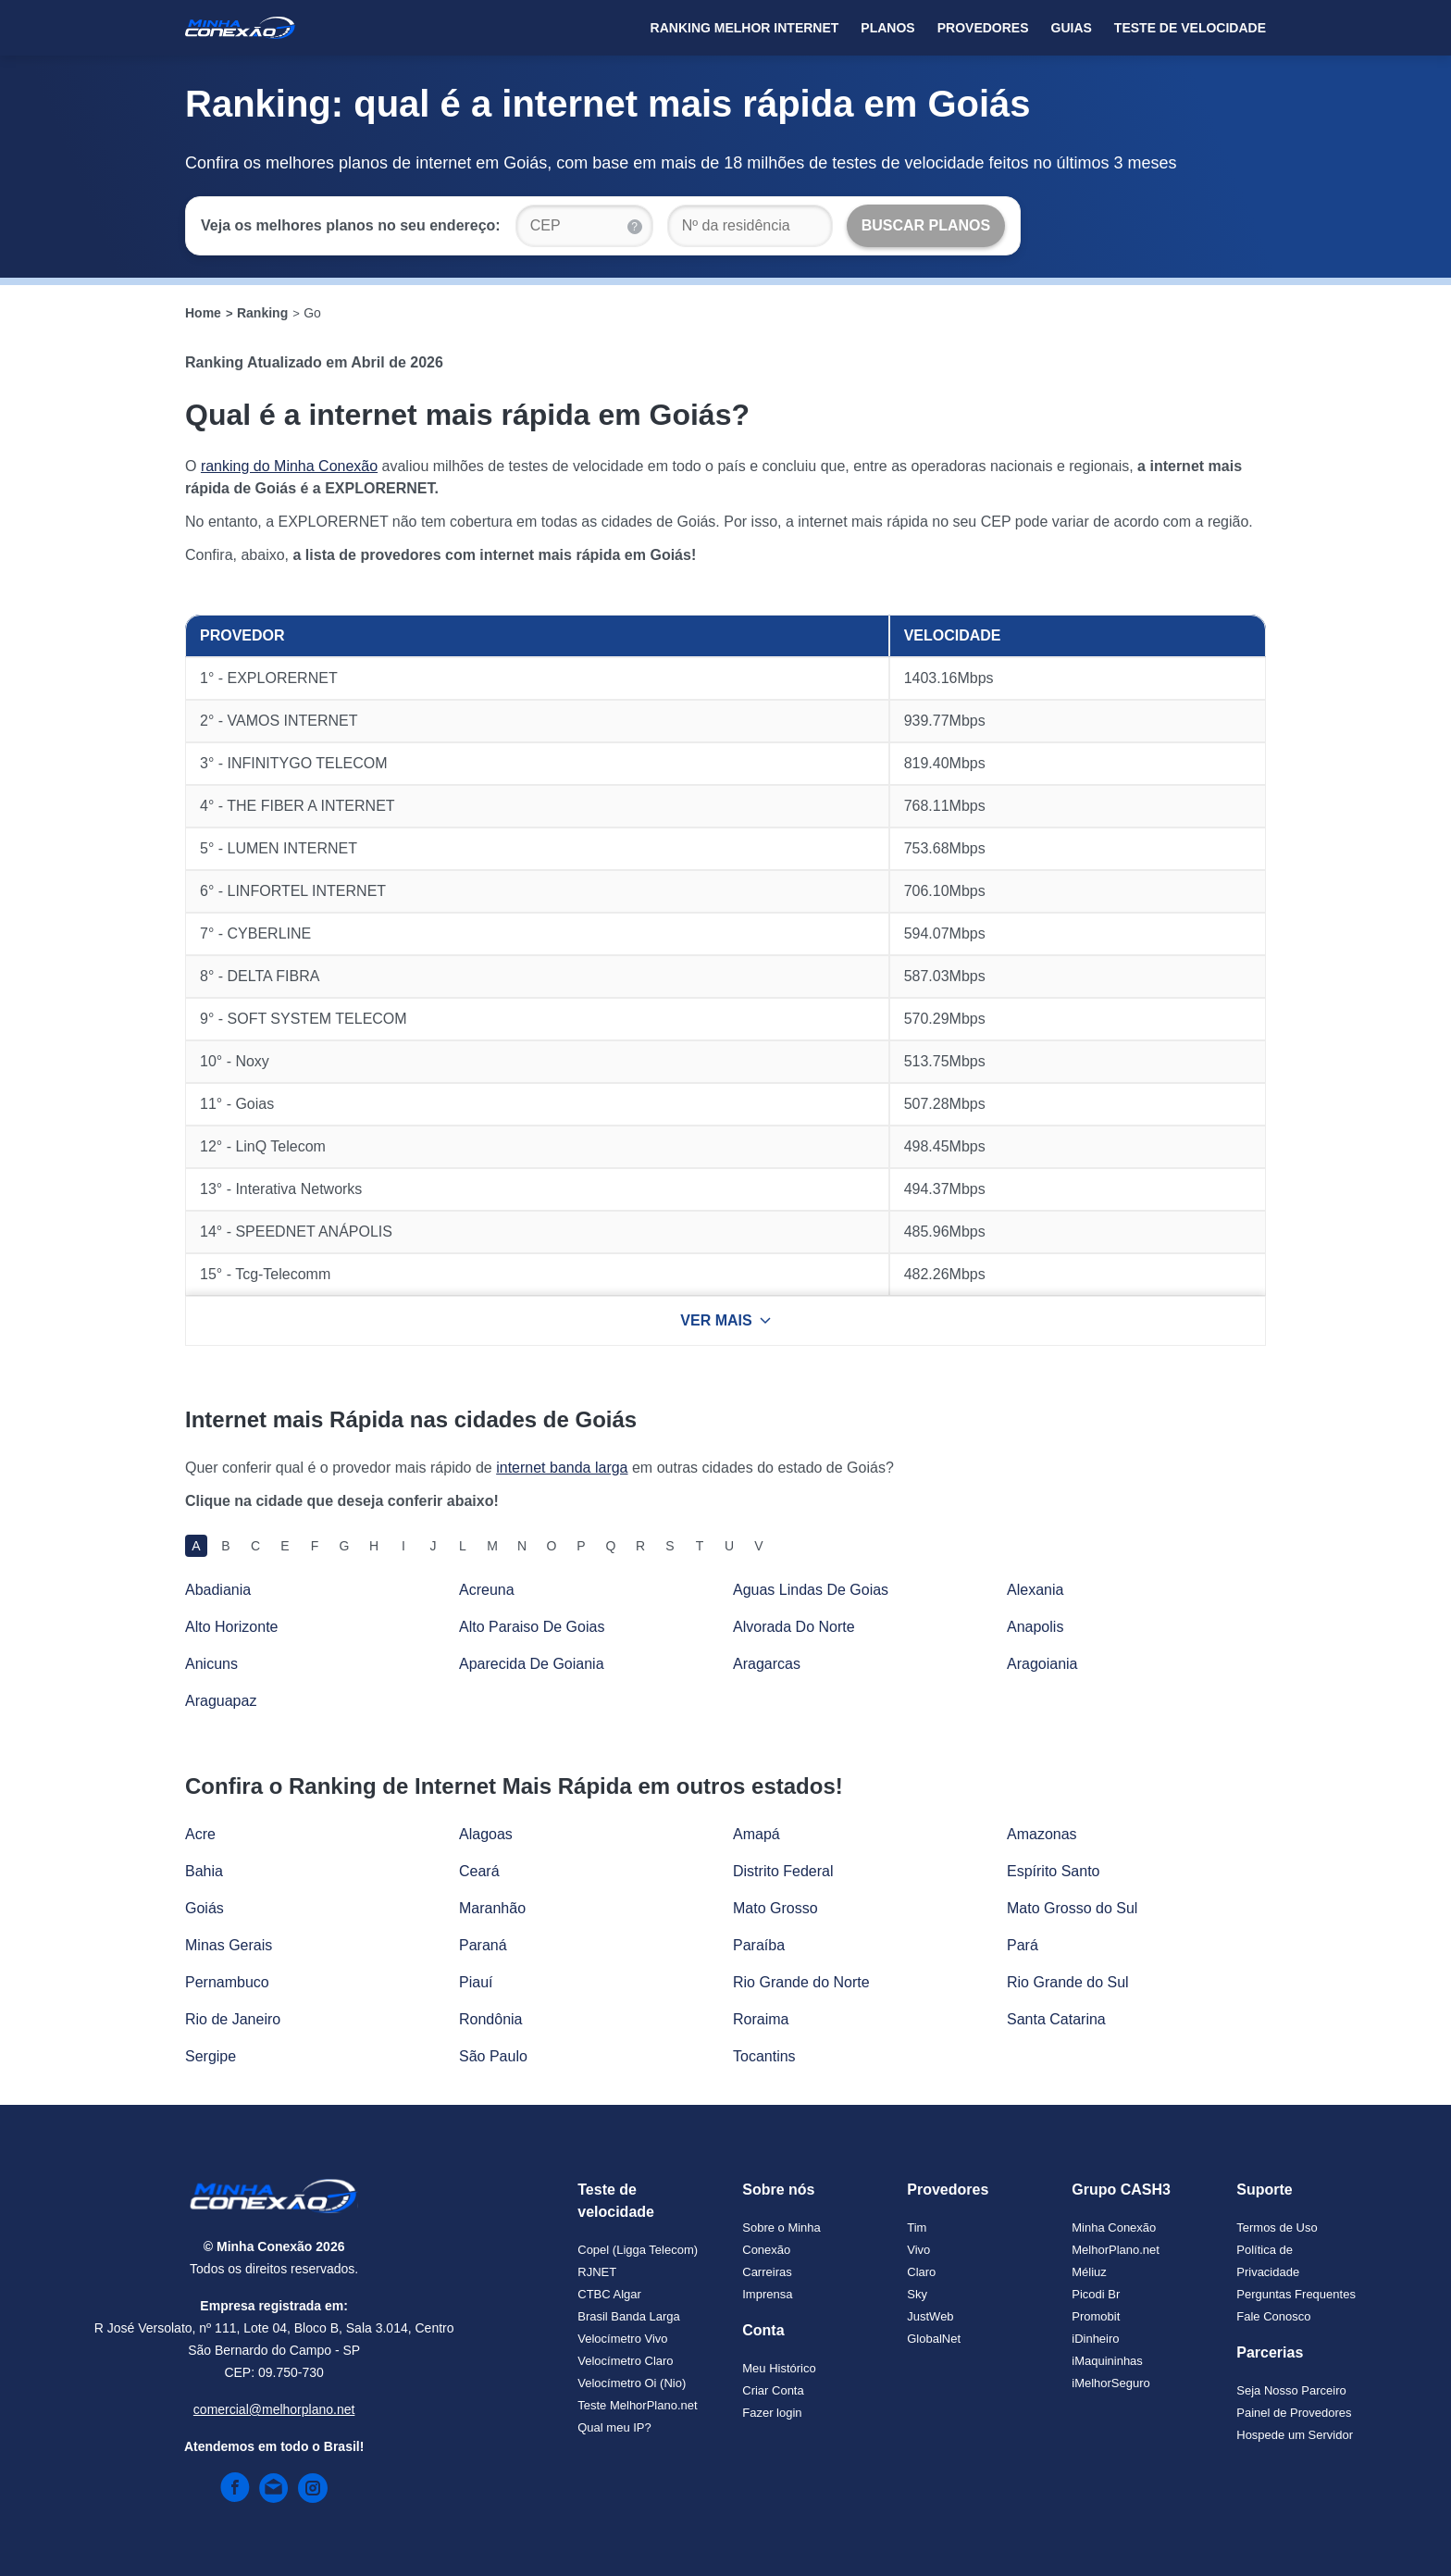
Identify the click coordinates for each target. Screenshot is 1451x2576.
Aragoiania (1042, 1664)
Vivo (918, 2250)
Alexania (1035, 1590)
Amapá (756, 1834)
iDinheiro (1095, 2339)
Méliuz (1089, 2272)
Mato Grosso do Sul (1072, 1908)
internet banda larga (561, 1467)
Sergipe (210, 2056)
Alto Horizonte (232, 1627)
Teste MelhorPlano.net (637, 2405)
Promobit (1096, 2316)
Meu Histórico (778, 2368)
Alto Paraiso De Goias (531, 1627)
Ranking (262, 312)
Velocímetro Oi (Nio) (631, 2383)
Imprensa (767, 2294)
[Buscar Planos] (926, 226)
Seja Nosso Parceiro (1291, 2390)
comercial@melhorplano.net (274, 2409)
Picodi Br (1096, 2294)
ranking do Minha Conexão (289, 466)
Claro (921, 2272)
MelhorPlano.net (1116, 2250)
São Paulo (493, 2056)
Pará (1022, 1945)
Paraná (483, 1945)
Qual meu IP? (614, 2427)
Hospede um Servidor (1294, 2435)
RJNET (596, 2272)
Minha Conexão (1114, 2227)
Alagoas (486, 1834)
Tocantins (764, 2056)
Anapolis (1035, 1627)
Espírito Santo (1053, 1871)
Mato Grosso (775, 1908)
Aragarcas (766, 1664)
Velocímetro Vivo (622, 2339)
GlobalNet (934, 2339)
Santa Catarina (1056, 2019)
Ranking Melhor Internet (745, 27)
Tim (916, 2227)
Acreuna (487, 1590)
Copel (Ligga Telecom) (637, 2250)
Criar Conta (772, 2390)
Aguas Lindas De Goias (810, 1590)
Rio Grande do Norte (801, 1982)
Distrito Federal (783, 1871)
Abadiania (218, 1590)
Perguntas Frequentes (1296, 2294)
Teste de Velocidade (1190, 27)
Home (203, 312)
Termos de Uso (1276, 2227)
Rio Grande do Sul (1068, 1982)
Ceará (479, 1871)
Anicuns (211, 1664)
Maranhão (492, 1908)
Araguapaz (220, 1701)
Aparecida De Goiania (531, 1664)
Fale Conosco (1273, 2316)
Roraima (760, 2019)
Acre (200, 1834)
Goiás (204, 1908)
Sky (917, 2294)
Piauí (475, 1982)
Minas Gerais (228, 1945)
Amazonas (1042, 1834)
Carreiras (766, 2272)
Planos (887, 27)
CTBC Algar (609, 2294)
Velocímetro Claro (625, 2361)
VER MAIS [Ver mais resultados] (725, 1320)
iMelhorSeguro (1111, 2383)
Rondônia (491, 2019)
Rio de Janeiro (232, 2019)
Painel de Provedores (1293, 2413)
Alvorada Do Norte (794, 1627)
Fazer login (771, 2413)
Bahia (204, 1871)
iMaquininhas (1107, 2361)
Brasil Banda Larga (628, 2316)
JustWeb (930, 2316)
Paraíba (759, 1945)
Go (312, 312)
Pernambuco (227, 1982)
